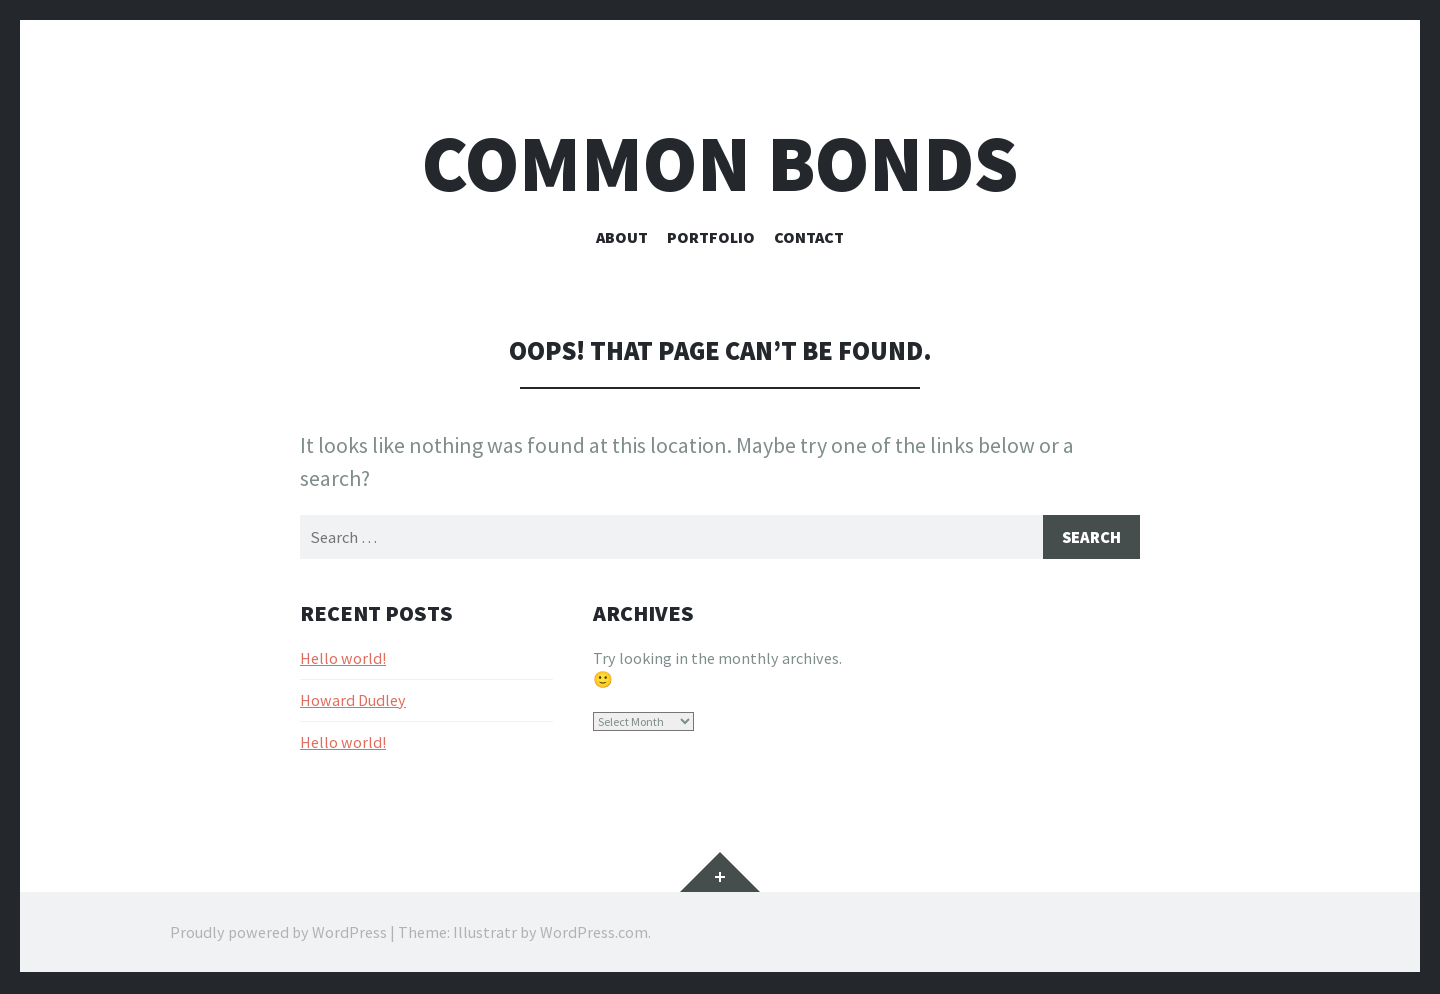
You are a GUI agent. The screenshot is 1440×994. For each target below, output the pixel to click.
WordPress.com (594, 934)
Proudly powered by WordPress (278, 934)
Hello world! (343, 659)
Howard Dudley (353, 701)
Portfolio (711, 237)
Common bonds (720, 163)
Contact (809, 237)
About (622, 237)
